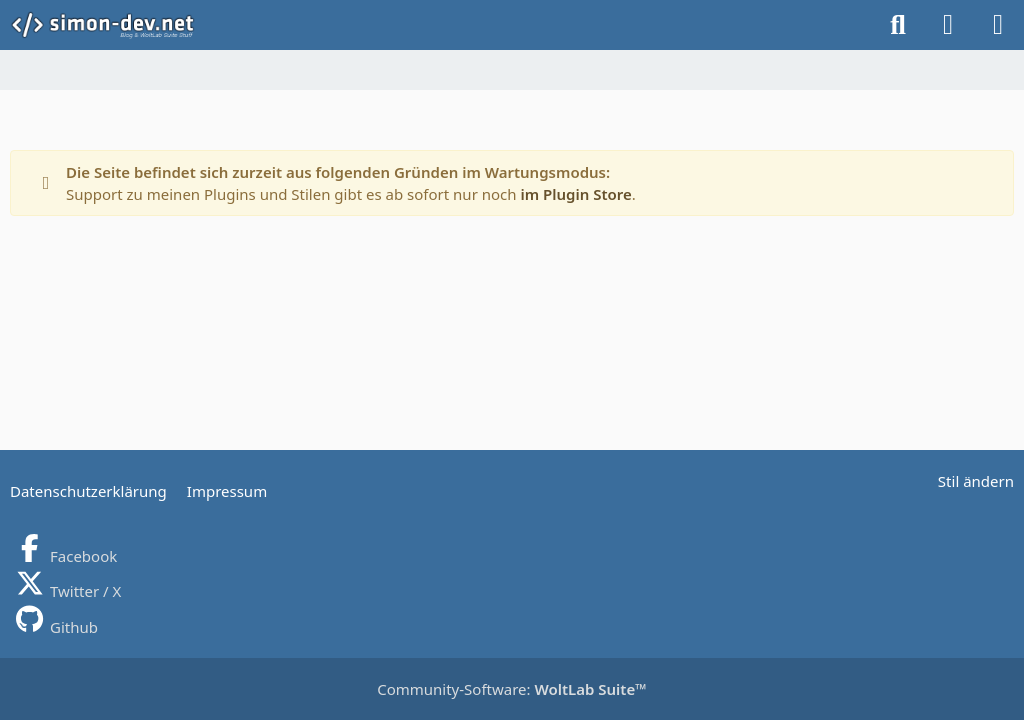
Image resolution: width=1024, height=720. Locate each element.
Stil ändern (976, 481)
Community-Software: (512, 689)
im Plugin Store (575, 194)
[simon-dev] (115, 25)
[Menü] (998, 25)
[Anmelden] (948, 25)
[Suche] (898, 25)
